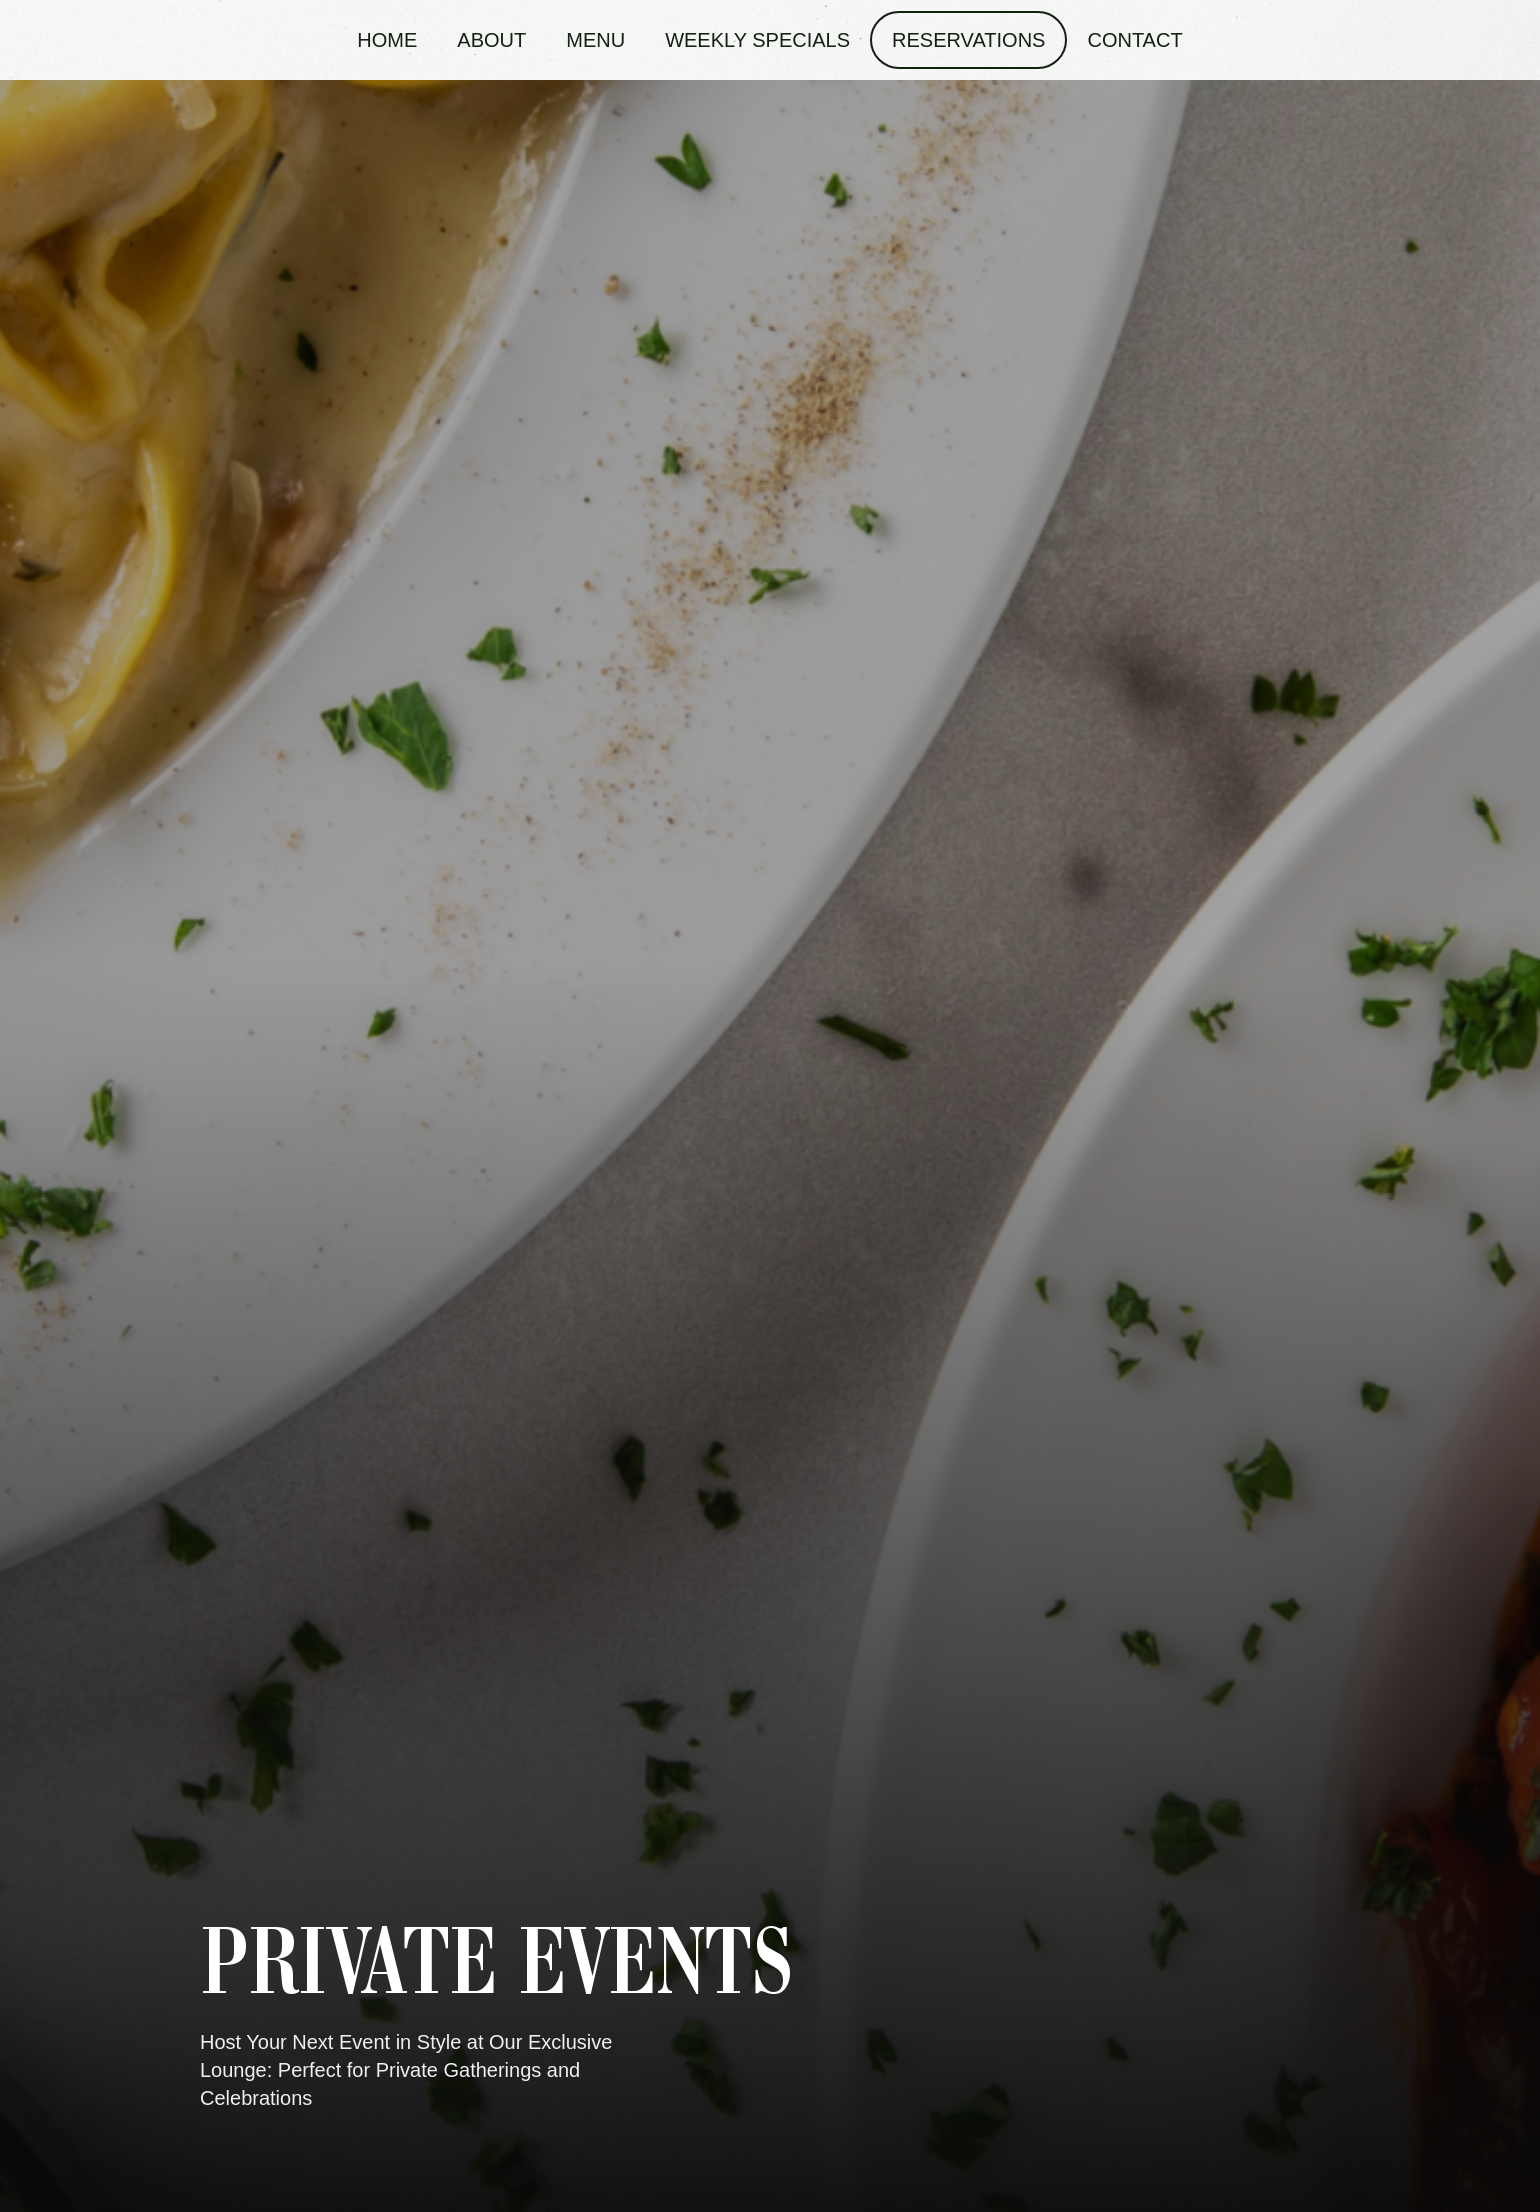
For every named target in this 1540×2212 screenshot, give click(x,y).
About (491, 40)
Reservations (968, 40)
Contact (1134, 40)
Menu (595, 40)
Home (387, 40)
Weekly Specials (757, 40)
